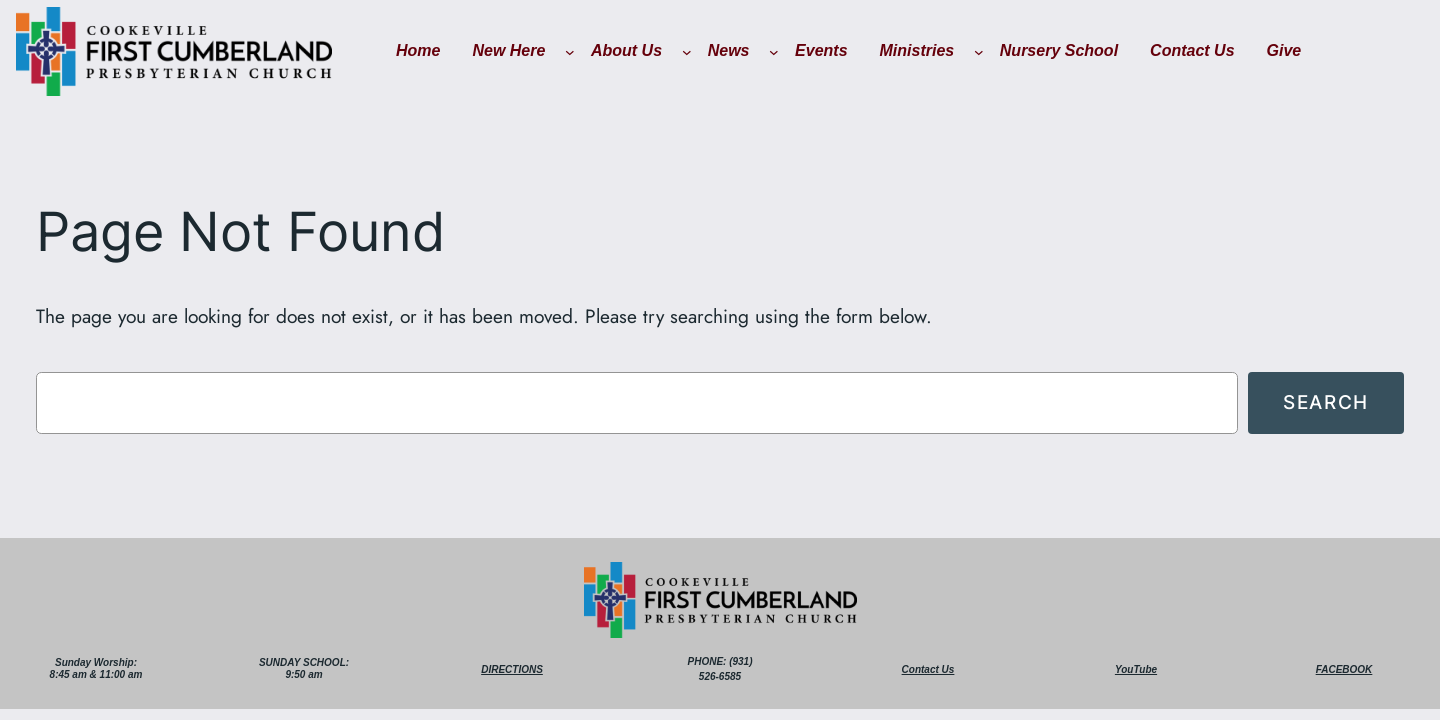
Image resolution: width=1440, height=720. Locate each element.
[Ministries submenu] (979, 52)
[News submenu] (774, 52)
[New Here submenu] (570, 52)
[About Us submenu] (687, 52)
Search (1326, 402)
